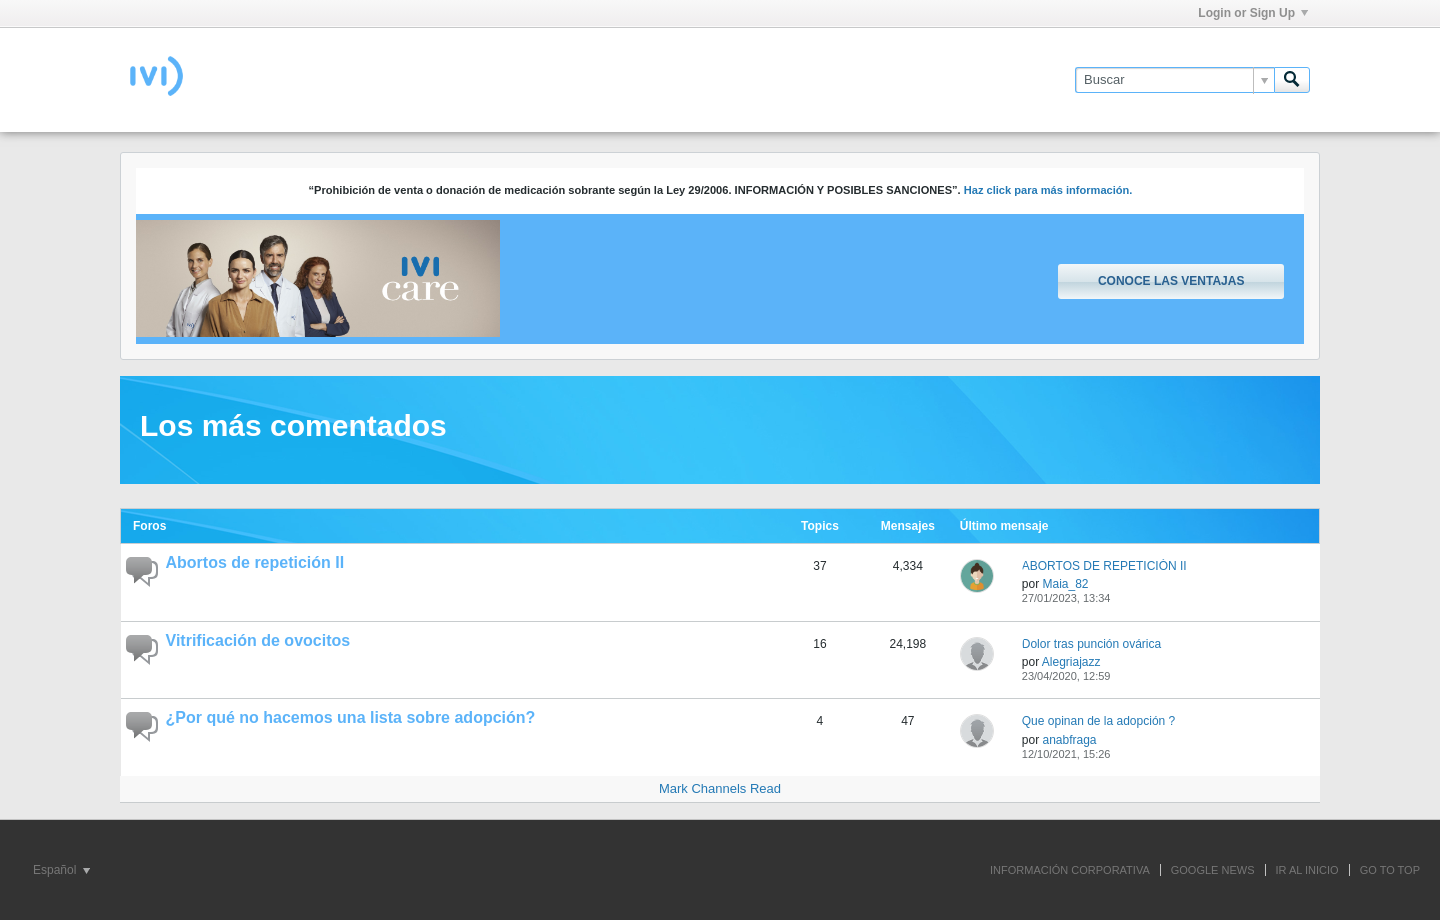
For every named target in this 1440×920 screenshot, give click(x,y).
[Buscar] (1174, 80)
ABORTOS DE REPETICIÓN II (1104, 566)
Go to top (1390, 870)
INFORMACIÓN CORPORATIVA (1070, 870)
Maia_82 (1065, 584)
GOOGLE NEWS (1213, 870)
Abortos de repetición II (255, 562)
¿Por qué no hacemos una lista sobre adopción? (351, 717)
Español (61, 870)
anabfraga (1069, 740)
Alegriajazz (1071, 662)
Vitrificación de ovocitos (258, 640)
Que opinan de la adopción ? (1098, 721)
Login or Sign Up (1253, 13)
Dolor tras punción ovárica (1091, 644)
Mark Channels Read (720, 788)
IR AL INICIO (1307, 870)
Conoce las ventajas (1171, 281)
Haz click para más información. (1048, 190)
